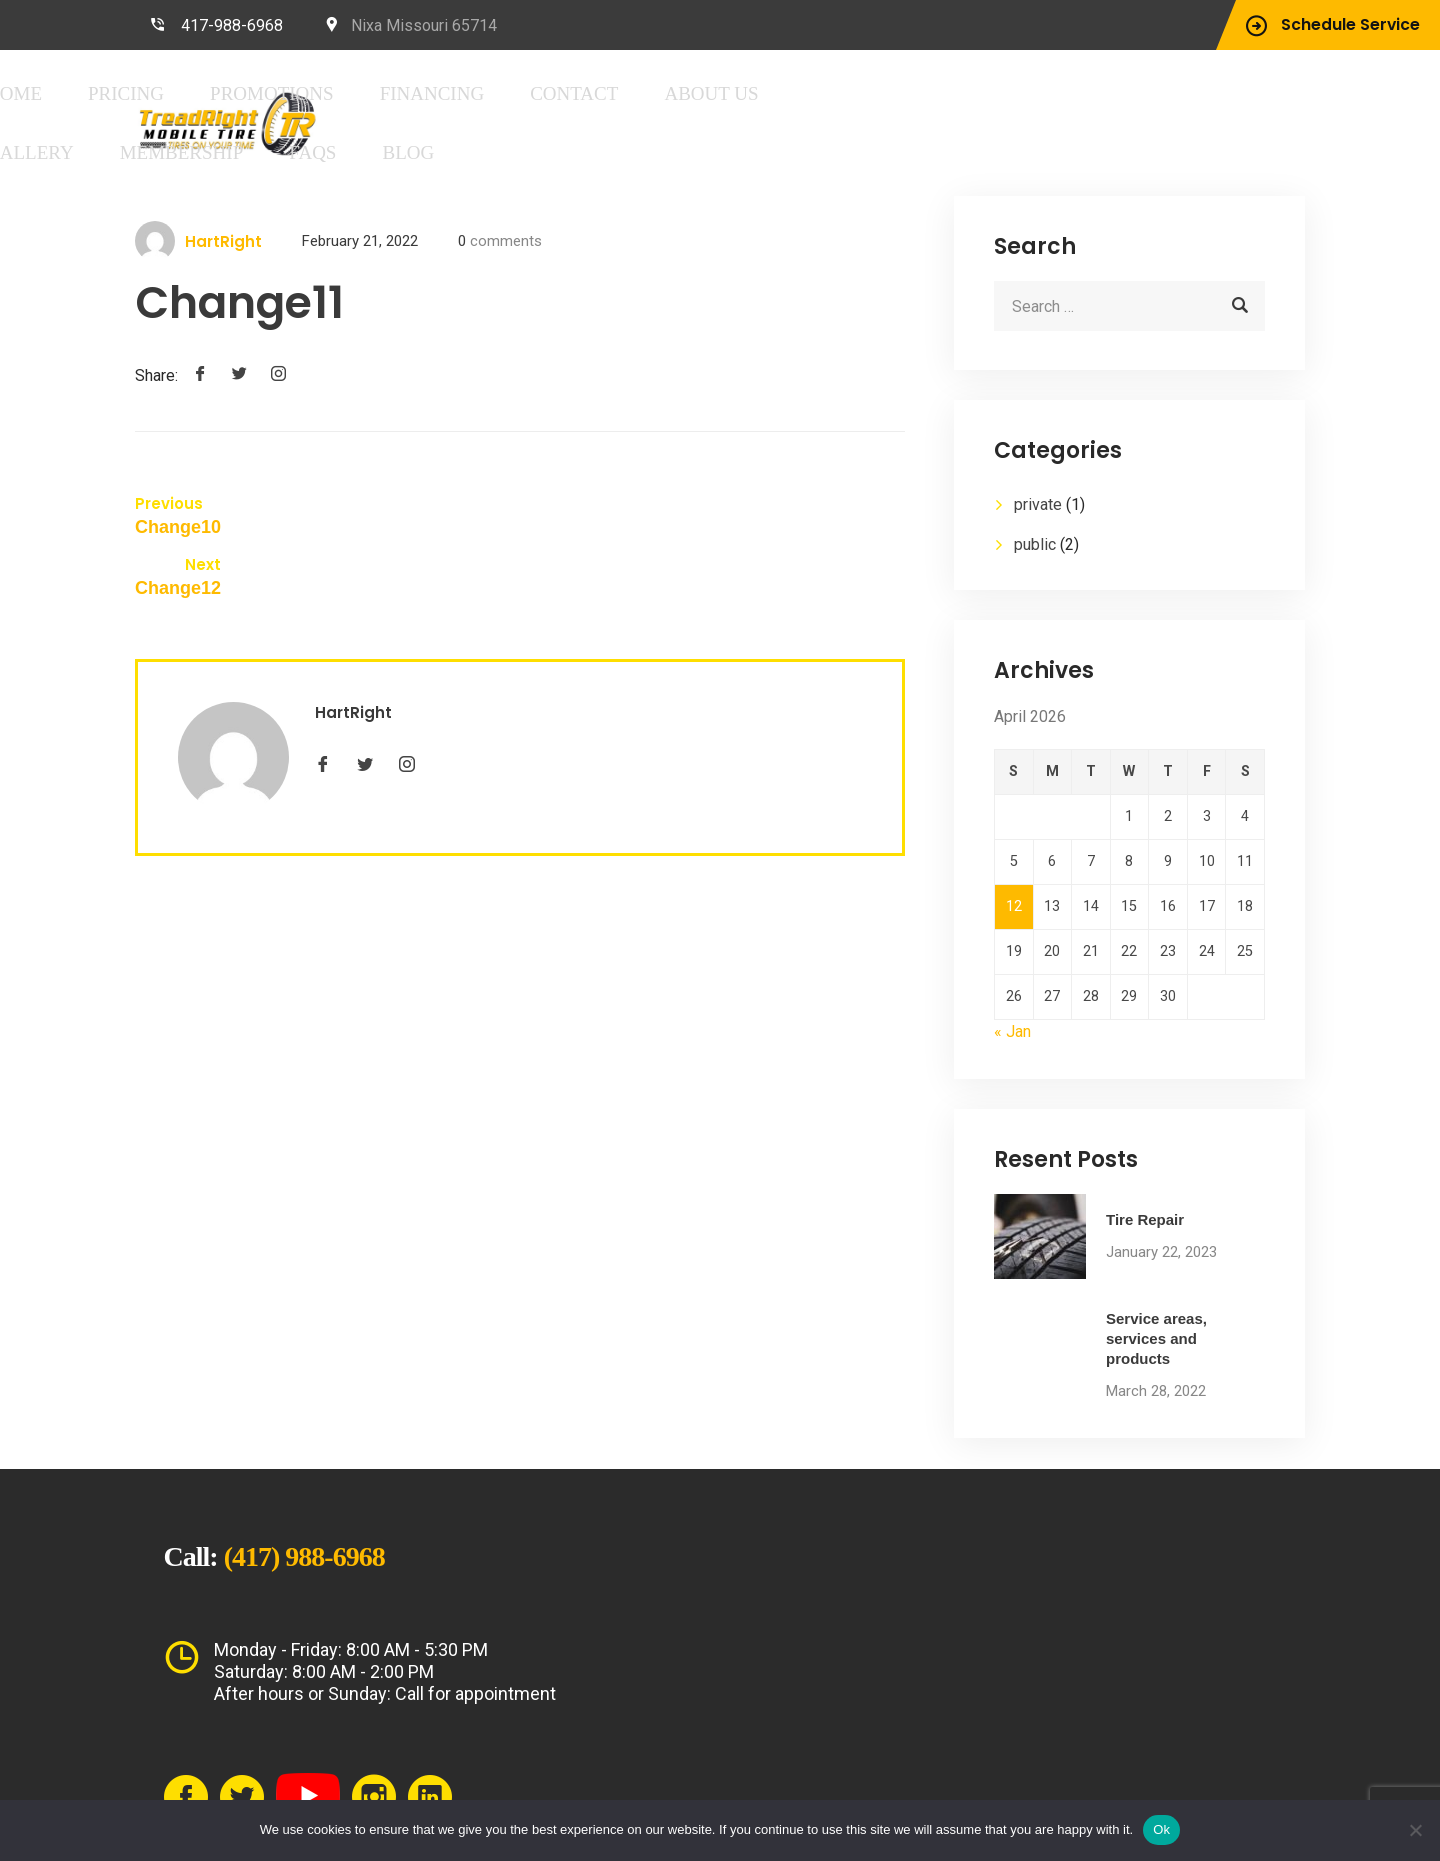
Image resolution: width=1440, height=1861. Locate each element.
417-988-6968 (232, 25)
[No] (1415, 1830)
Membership (1146, 93)
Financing (712, 93)
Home (386, 93)
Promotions (586, 93)
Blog (457, 150)
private (1038, 501)
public (1035, 541)
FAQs (385, 150)
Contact (824, 93)
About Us (933, 93)
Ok (1161, 1829)
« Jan (1012, 980)
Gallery (1035, 93)
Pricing (471, 93)
